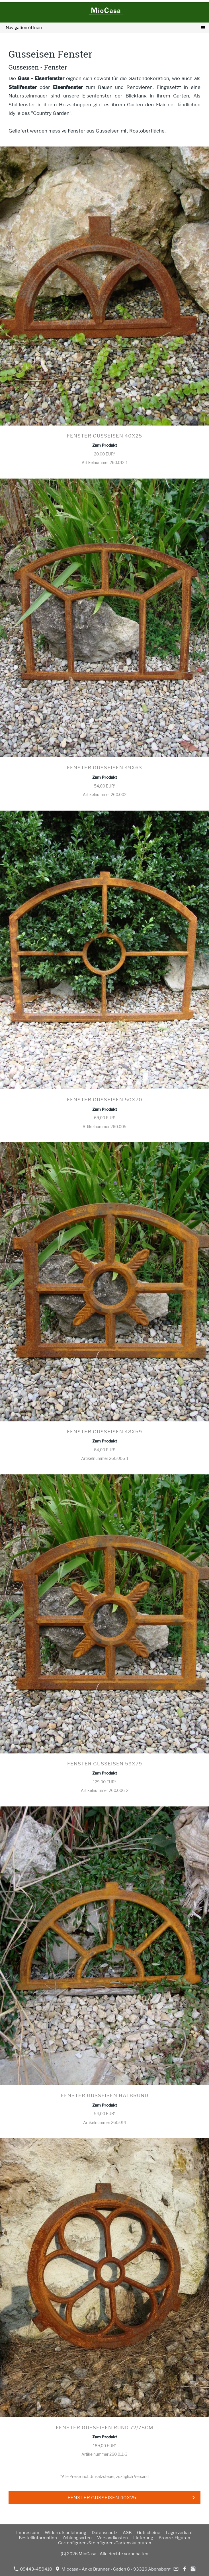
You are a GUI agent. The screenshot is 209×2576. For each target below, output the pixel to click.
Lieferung (143, 2537)
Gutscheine (148, 2532)
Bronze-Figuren (174, 2537)
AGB (127, 2532)
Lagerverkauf (179, 2532)
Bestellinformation (38, 2537)
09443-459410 (32, 2569)
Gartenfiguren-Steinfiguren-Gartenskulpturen (104, 2543)
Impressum (27, 2532)
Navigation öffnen (24, 27)
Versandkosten (112, 2537)
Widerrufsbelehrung (65, 2532)
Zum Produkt (104, 445)
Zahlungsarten (77, 2537)
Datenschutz (104, 2532)
